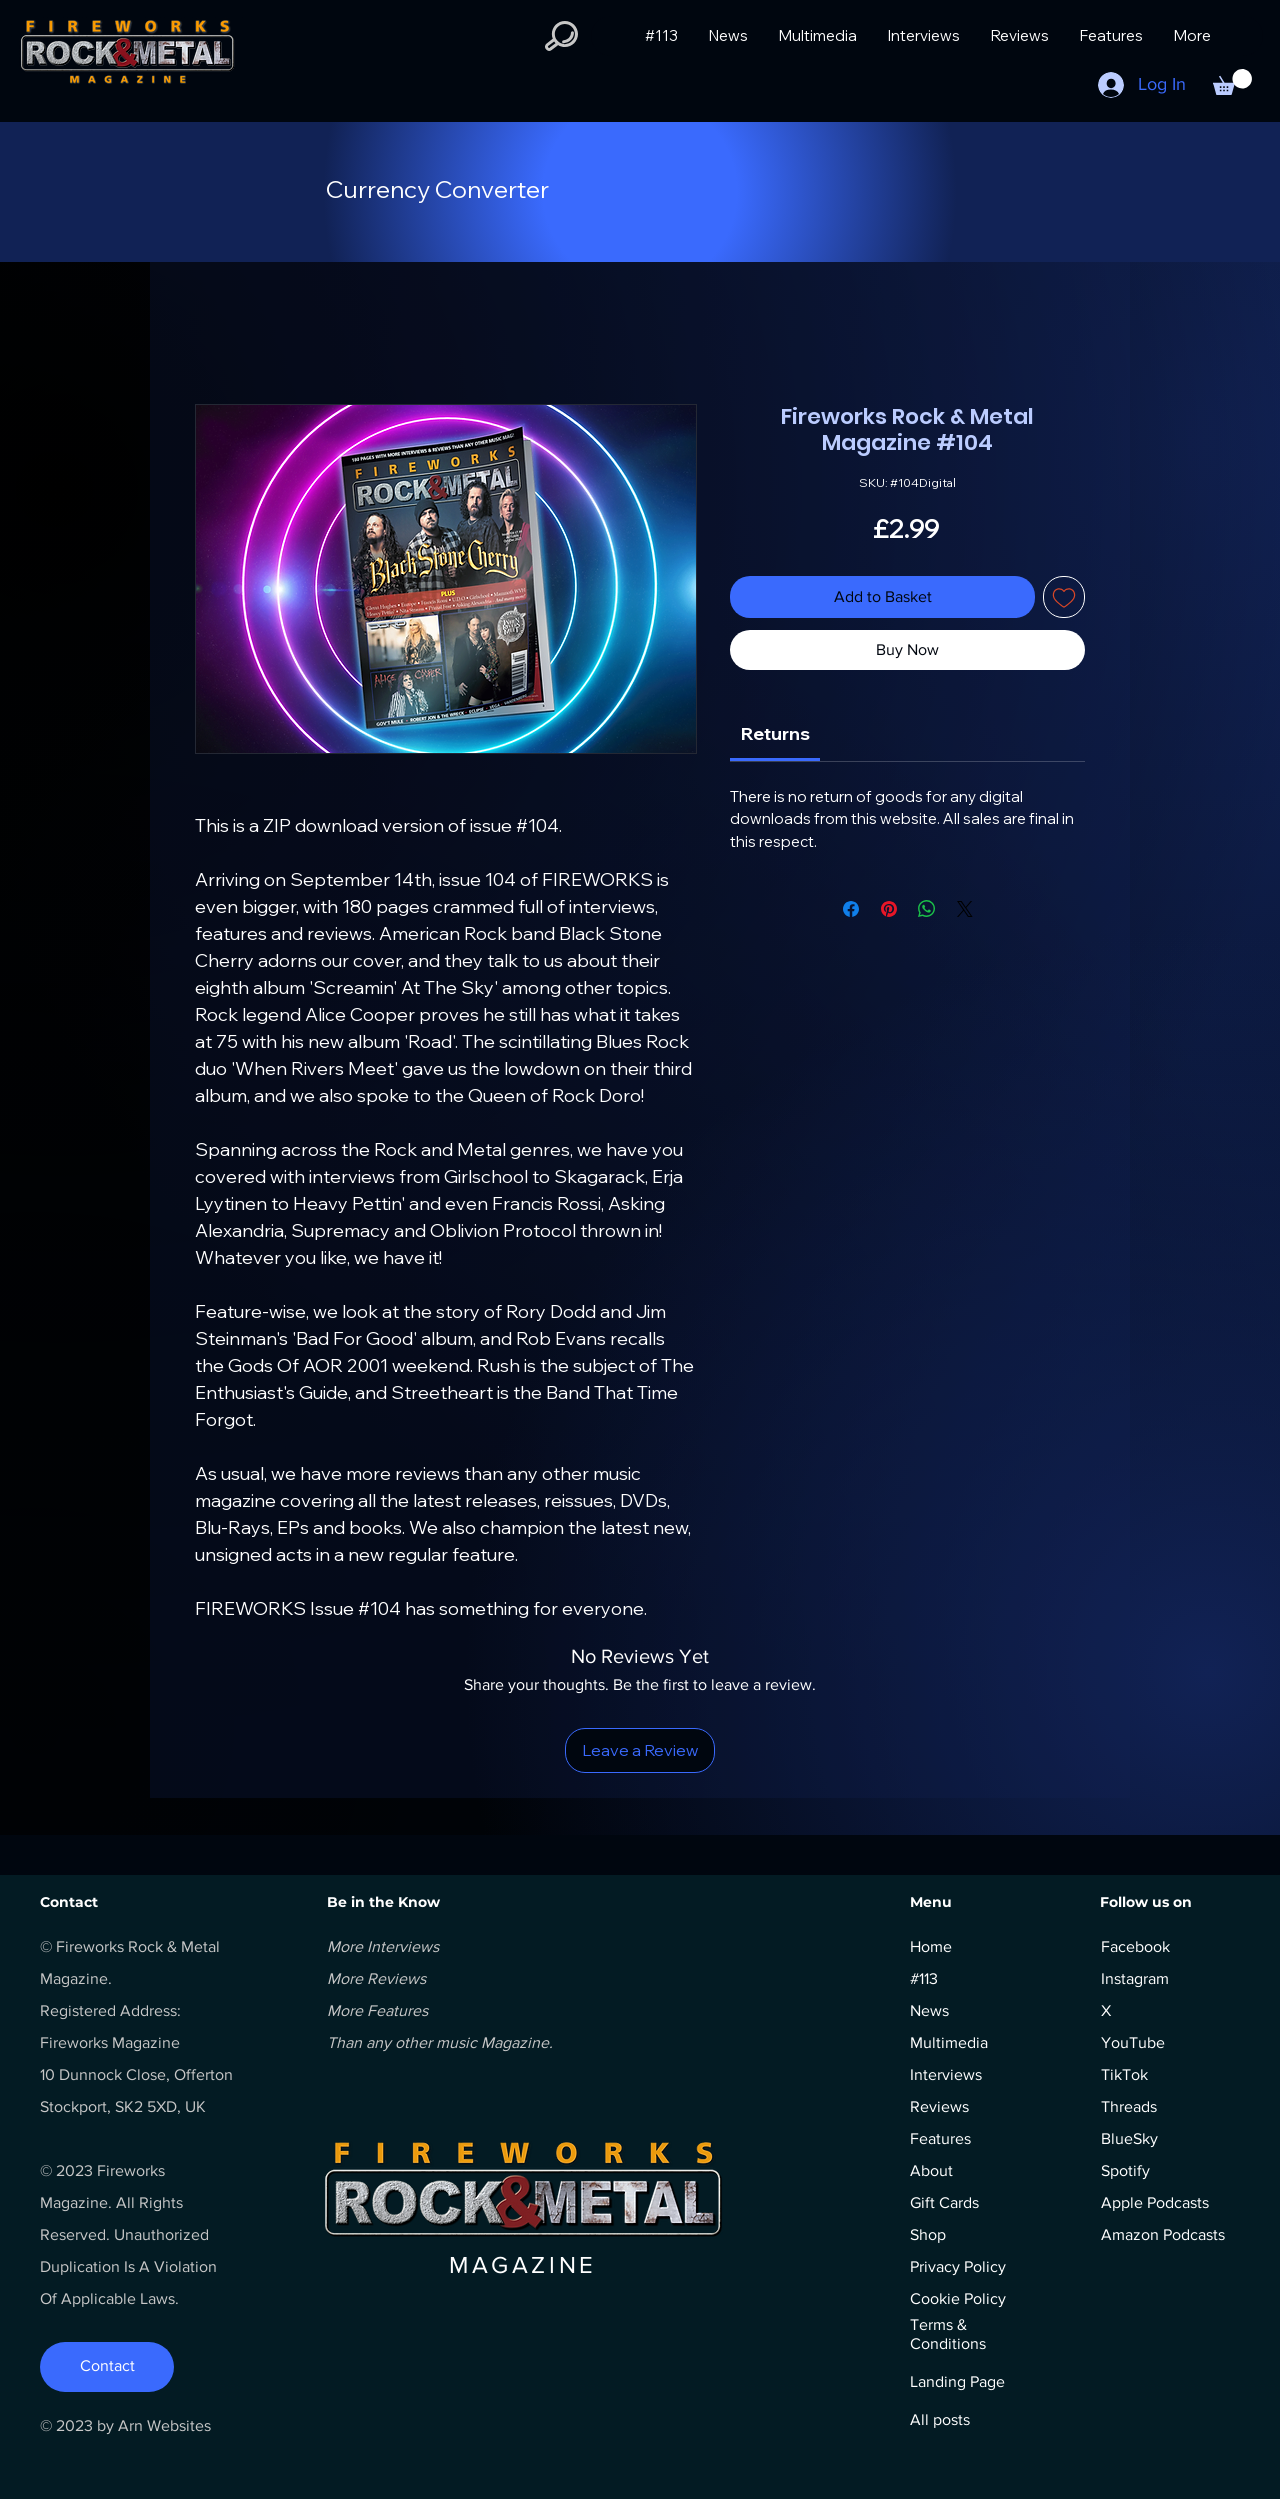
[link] (775, 733)
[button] (561, 36)
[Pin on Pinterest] (889, 909)
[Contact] (107, 2367)
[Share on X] (965, 909)
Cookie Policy (958, 2298)
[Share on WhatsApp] (927, 909)
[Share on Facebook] (851, 909)
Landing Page (957, 2381)
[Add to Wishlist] (1064, 597)
